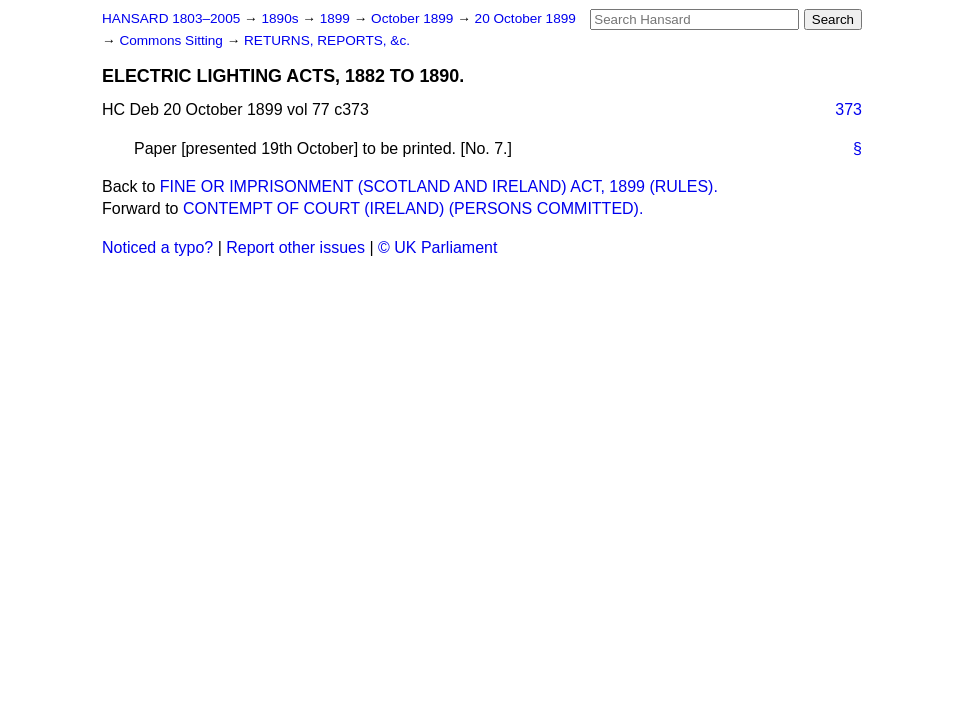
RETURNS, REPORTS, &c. (327, 40)
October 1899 (414, 18)
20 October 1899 (525, 18)
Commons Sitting (172, 40)
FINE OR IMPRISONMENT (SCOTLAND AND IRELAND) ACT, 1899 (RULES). (439, 186)
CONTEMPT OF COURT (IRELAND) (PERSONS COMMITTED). (413, 208)
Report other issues (295, 247)
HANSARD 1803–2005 (171, 18)
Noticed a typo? (157, 247)
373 (848, 109)
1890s (281, 18)
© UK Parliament (437, 247)
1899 (337, 18)
